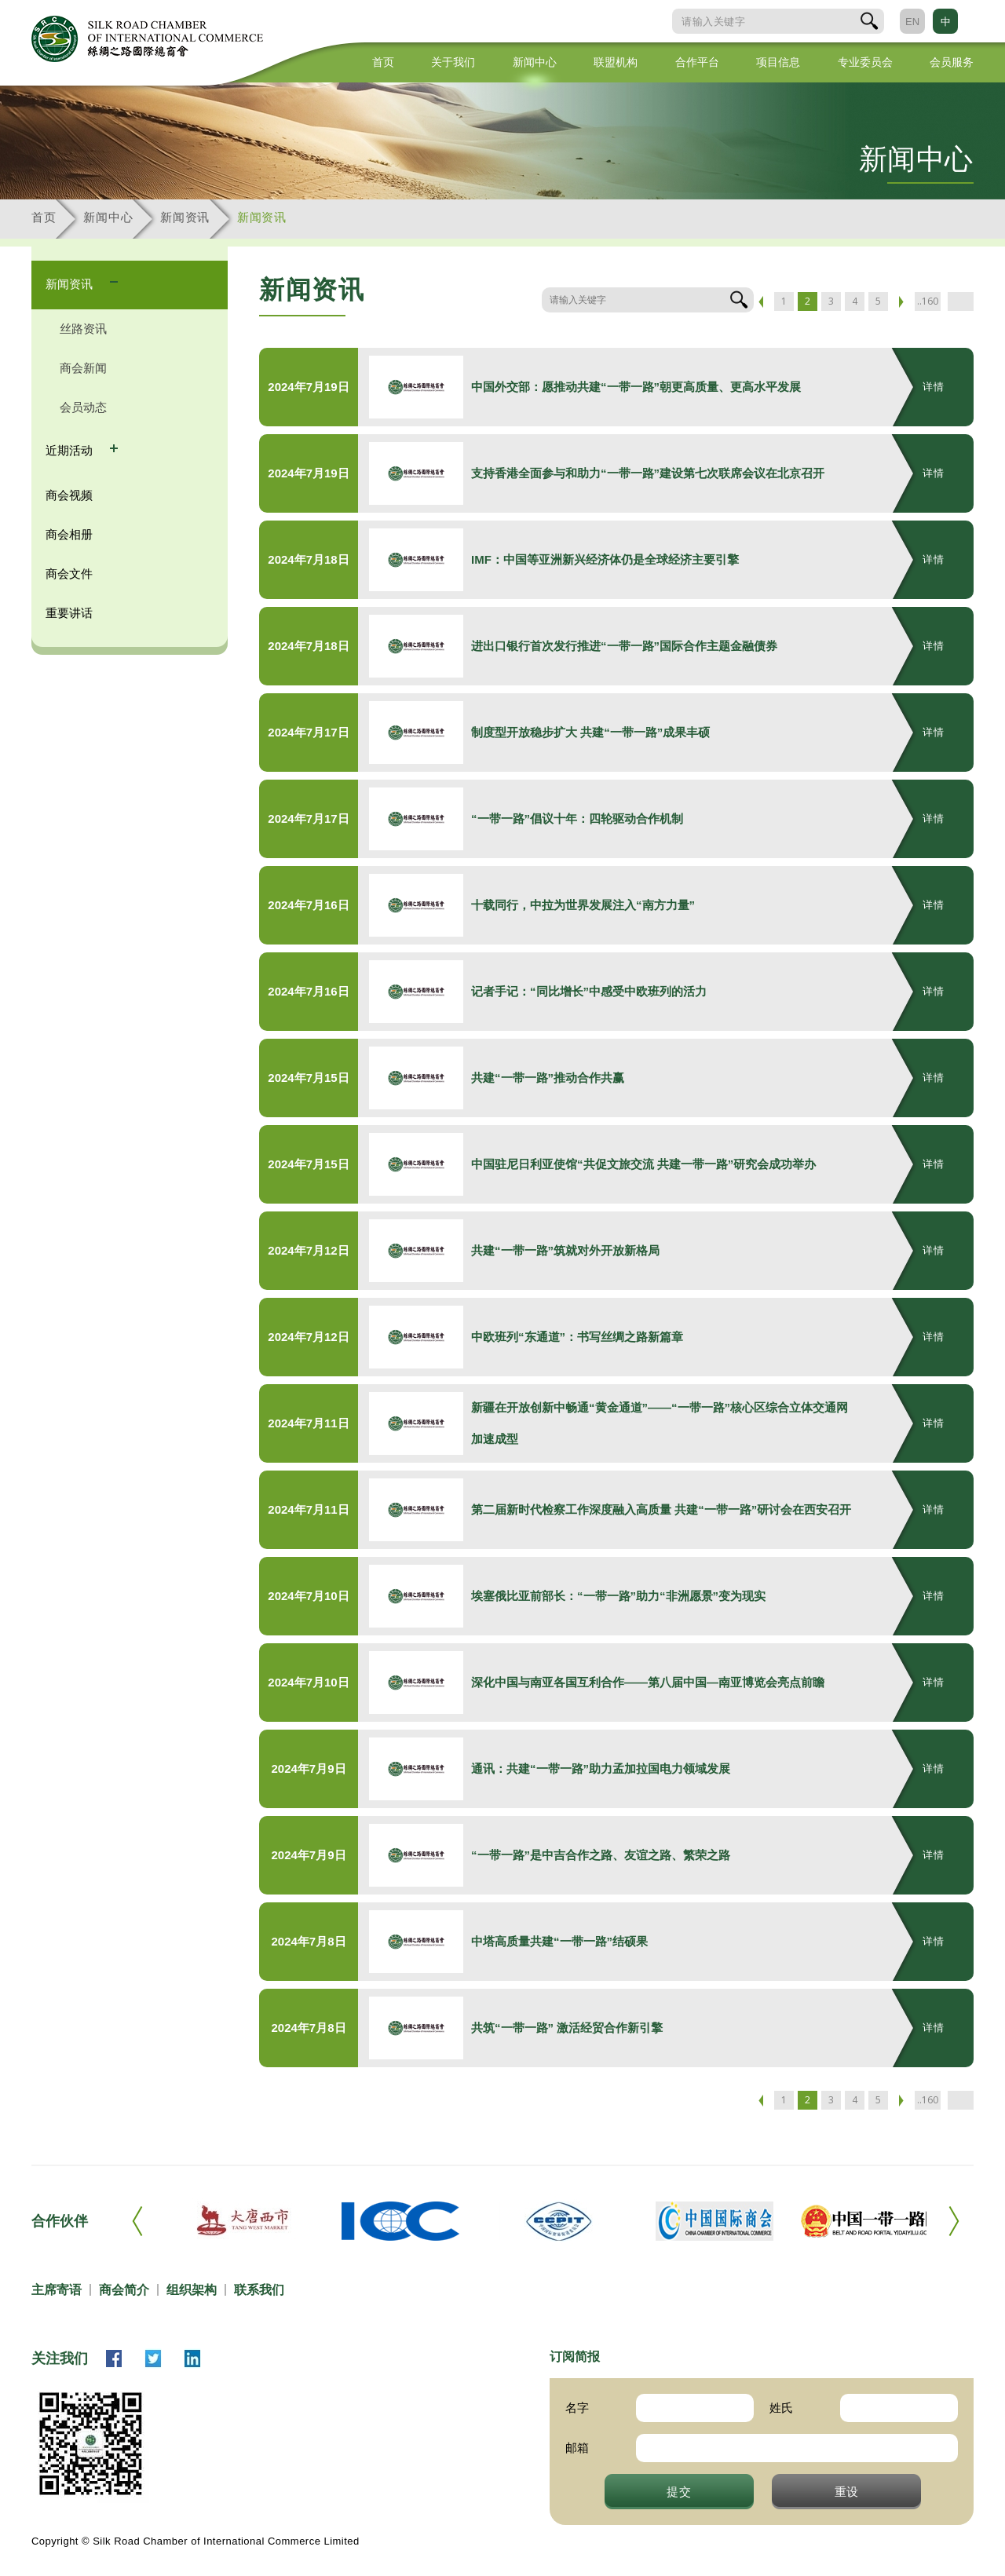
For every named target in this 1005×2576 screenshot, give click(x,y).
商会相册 (69, 534)
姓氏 (781, 2407)
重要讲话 (69, 612)
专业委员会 (865, 62)
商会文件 (69, 573)
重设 (847, 2491)
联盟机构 (616, 62)
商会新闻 (83, 368)
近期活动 (71, 450)
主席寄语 (56, 2289)
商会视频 (69, 495)
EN (912, 21)
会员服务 (952, 62)
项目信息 (778, 62)
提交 (679, 2491)
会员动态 (83, 407)
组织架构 (191, 2289)
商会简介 (124, 2289)
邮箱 (577, 2447)
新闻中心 (535, 62)
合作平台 (697, 62)
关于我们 (453, 62)
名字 (577, 2407)
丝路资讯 (83, 328)
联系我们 (259, 2289)
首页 (383, 62)
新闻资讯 (185, 217)
